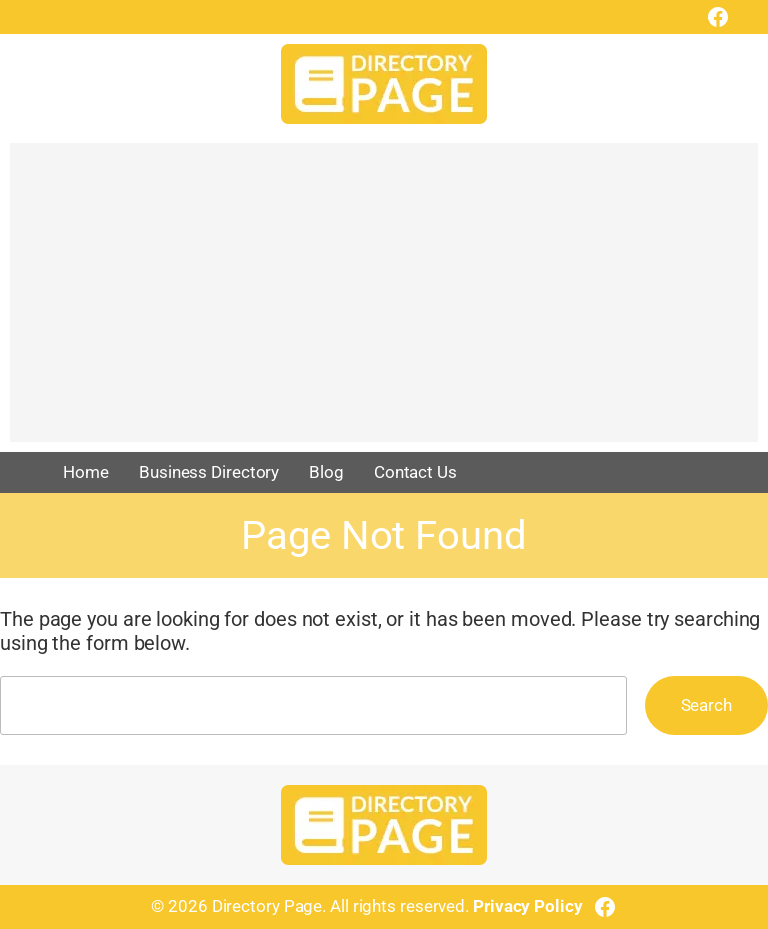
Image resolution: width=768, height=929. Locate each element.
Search (706, 705)
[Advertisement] (384, 302)
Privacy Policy (528, 906)
